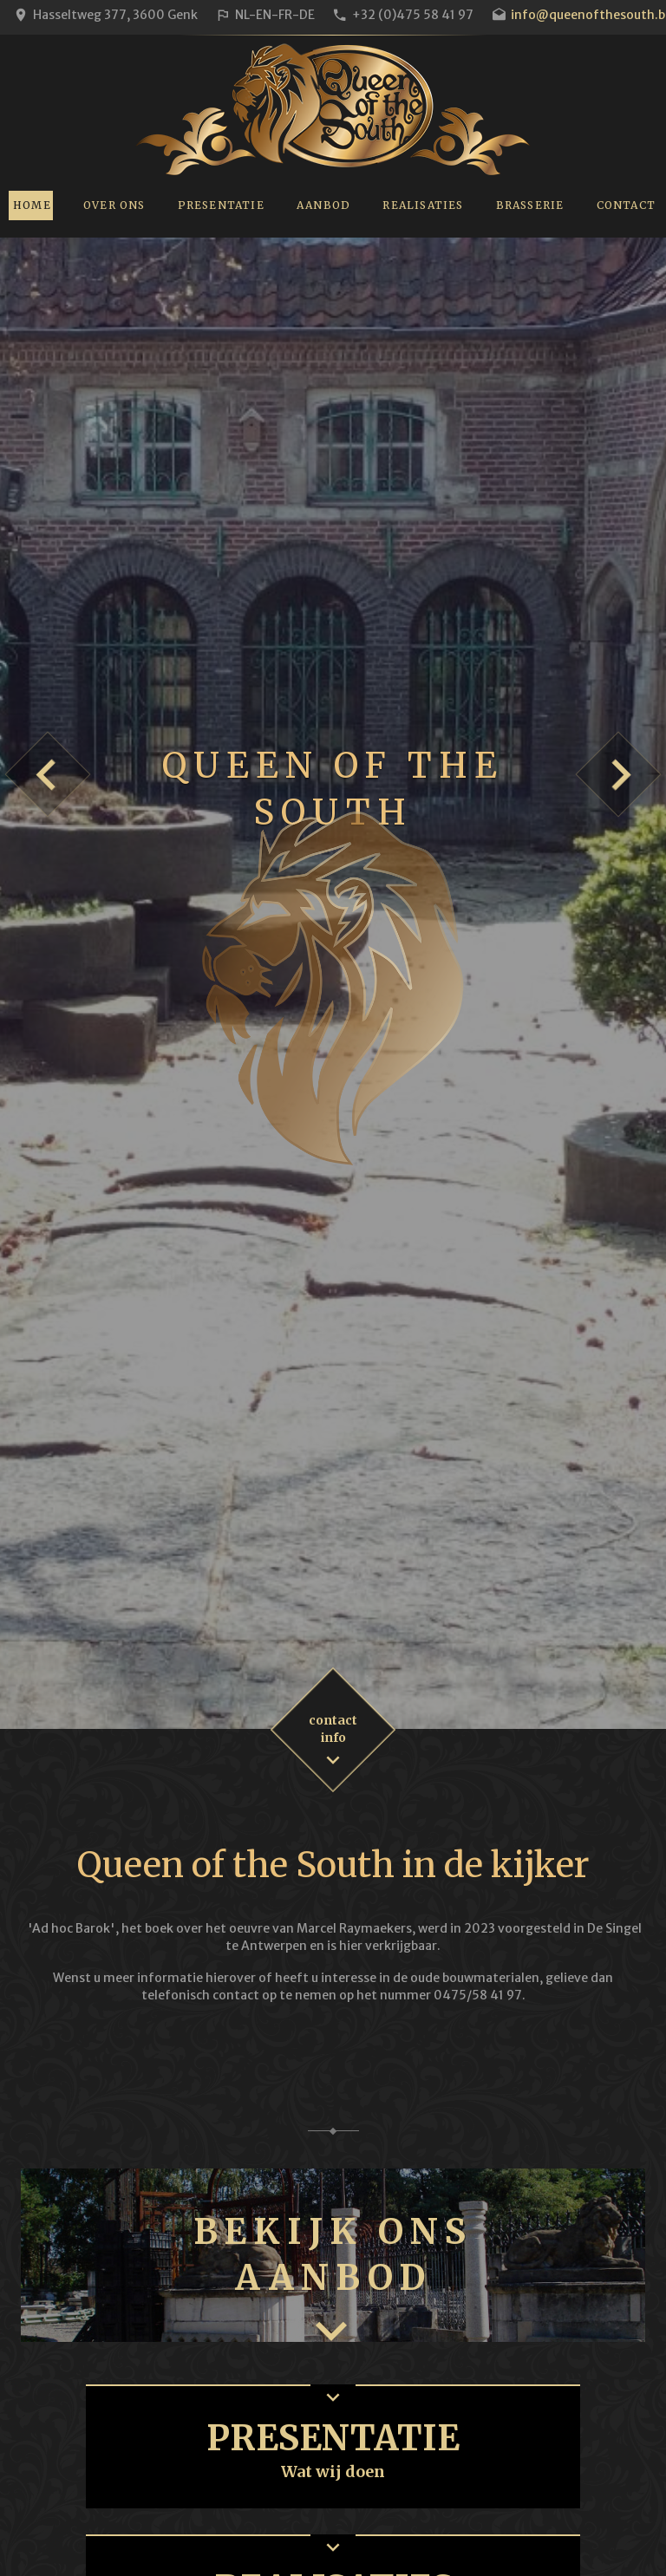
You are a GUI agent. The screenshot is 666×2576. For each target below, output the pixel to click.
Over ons (114, 205)
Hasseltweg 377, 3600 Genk (115, 15)
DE (307, 15)
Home (32, 205)
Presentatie (221, 205)
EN (263, 15)
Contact (626, 205)
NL (242, 15)
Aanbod (323, 205)
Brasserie (530, 205)
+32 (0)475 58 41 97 (412, 15)
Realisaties (422, 205)
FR (285, 15)
